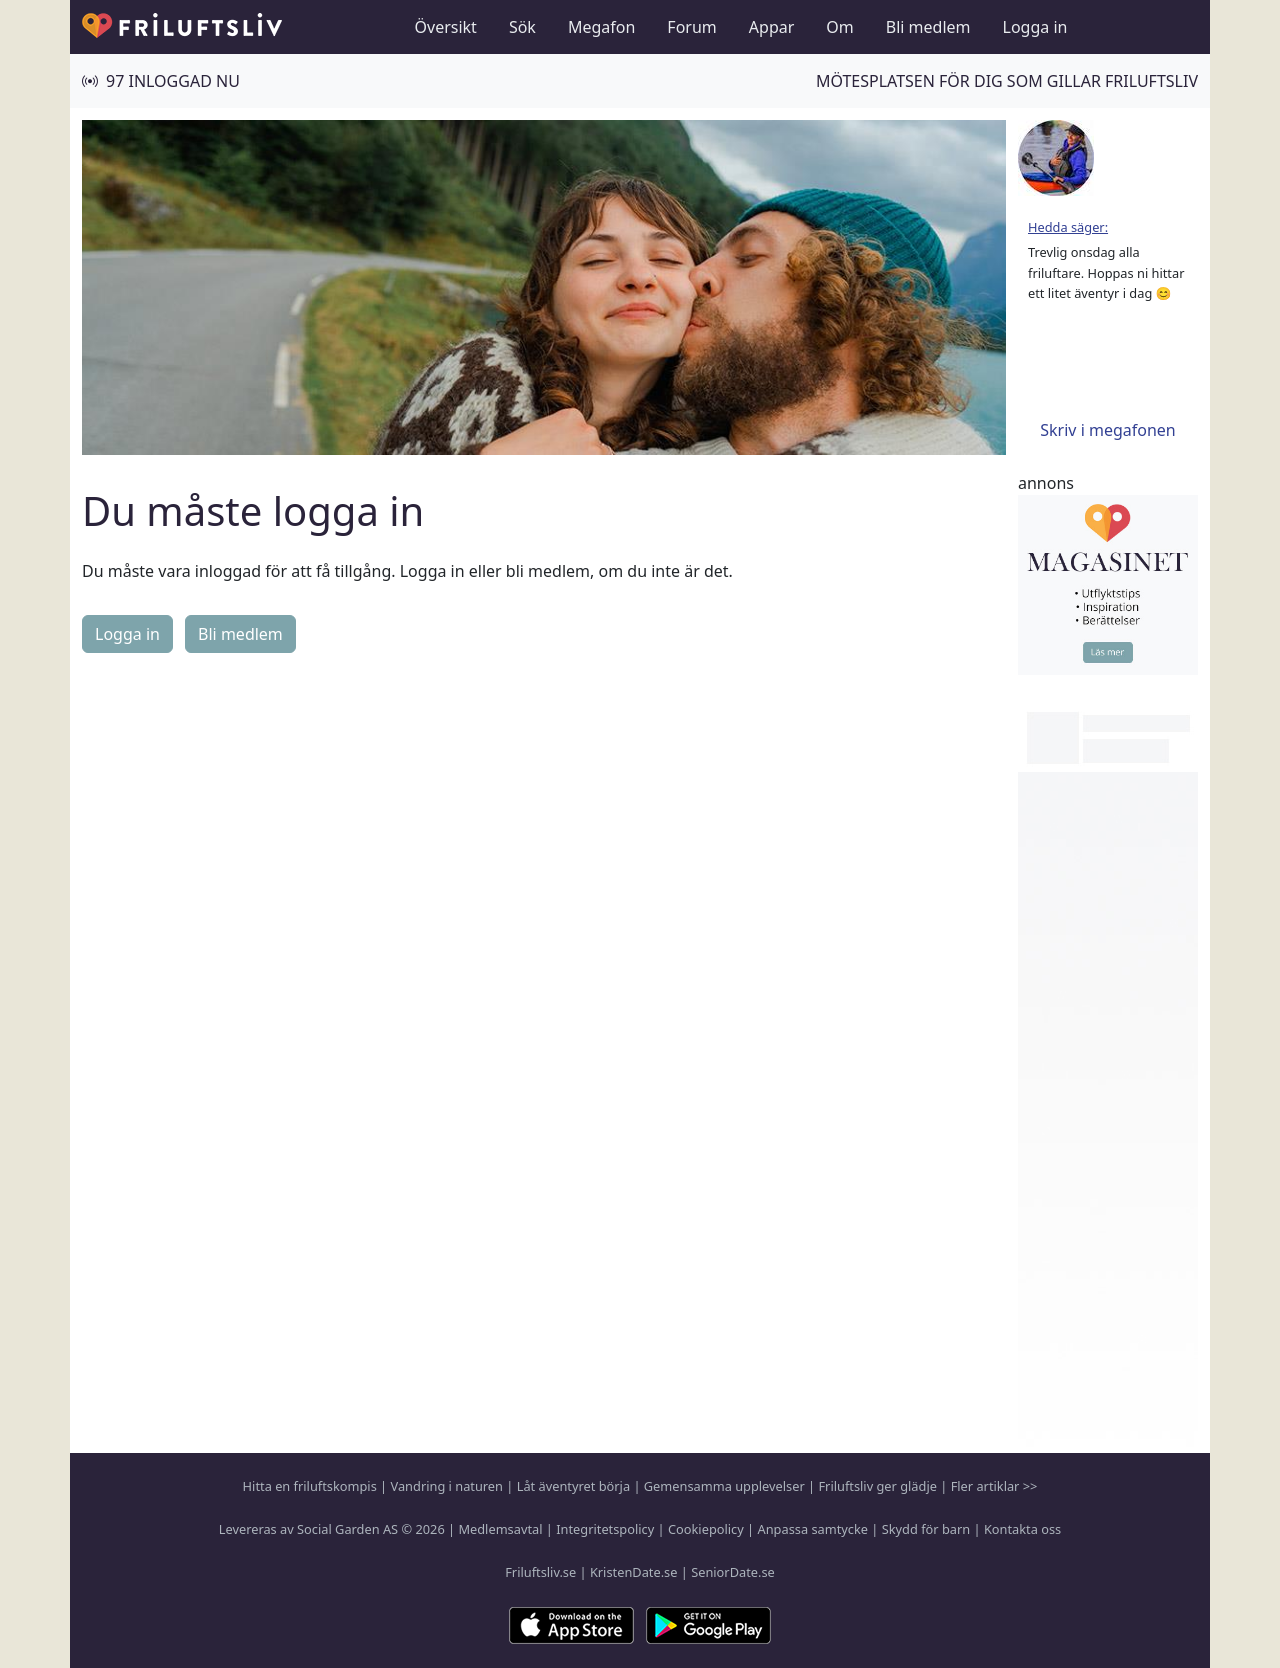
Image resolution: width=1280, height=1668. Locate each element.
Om (839, 27)
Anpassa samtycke (813, 1529)
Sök (522, 27)
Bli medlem (928, 27)
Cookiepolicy (706, 1529)
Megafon (601, 27)
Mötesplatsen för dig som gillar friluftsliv (1007, 81)
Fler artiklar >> (994, 1486)
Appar (772, 27)
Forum (691, 27)
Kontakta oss (1022, 1529)
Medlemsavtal (500, 1529)
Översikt (446, 27)
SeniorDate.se (733, 1572)
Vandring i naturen (447, 1486)
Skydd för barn (926, 1529)
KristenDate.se (634, 1572)
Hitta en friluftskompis (310, 1486)
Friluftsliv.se (540, 1572)
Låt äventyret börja (573, 1486)
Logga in (1035, 27)
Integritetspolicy (605, 1529)
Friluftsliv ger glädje (877, 1486)
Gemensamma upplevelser (724, 1486)
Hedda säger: (1068, 227)
